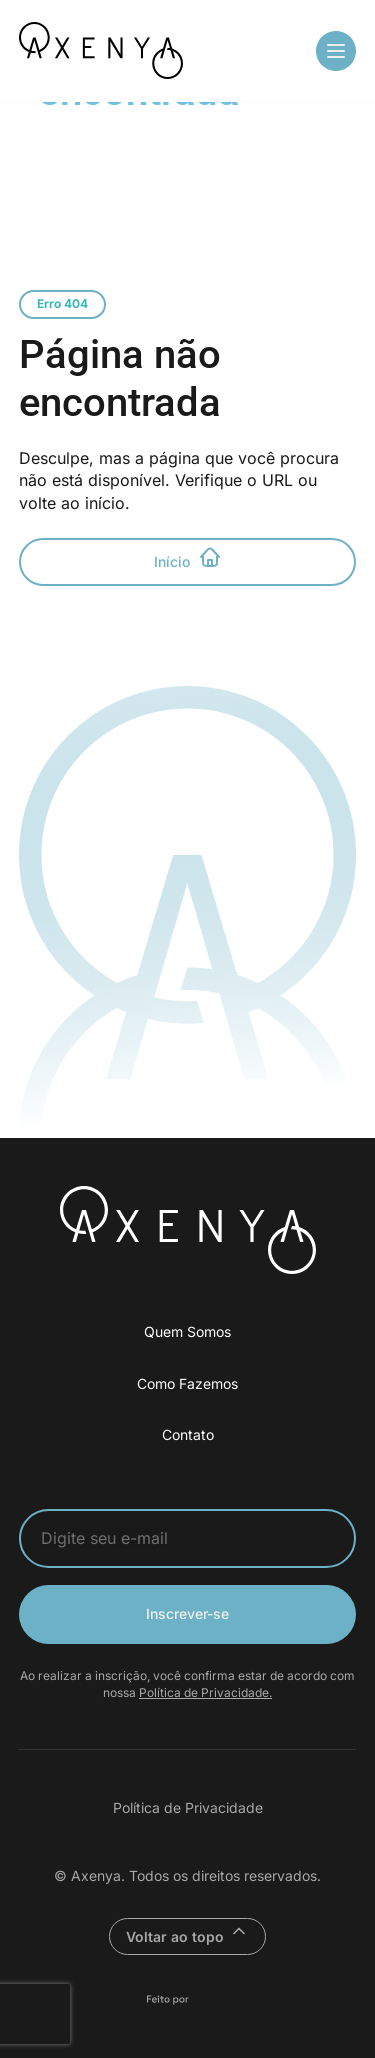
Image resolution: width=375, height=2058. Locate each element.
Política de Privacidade (188, 1807)
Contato (188, 1434)
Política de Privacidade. (205, 1692)
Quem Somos (187, 1331)
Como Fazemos (187, 1383)
